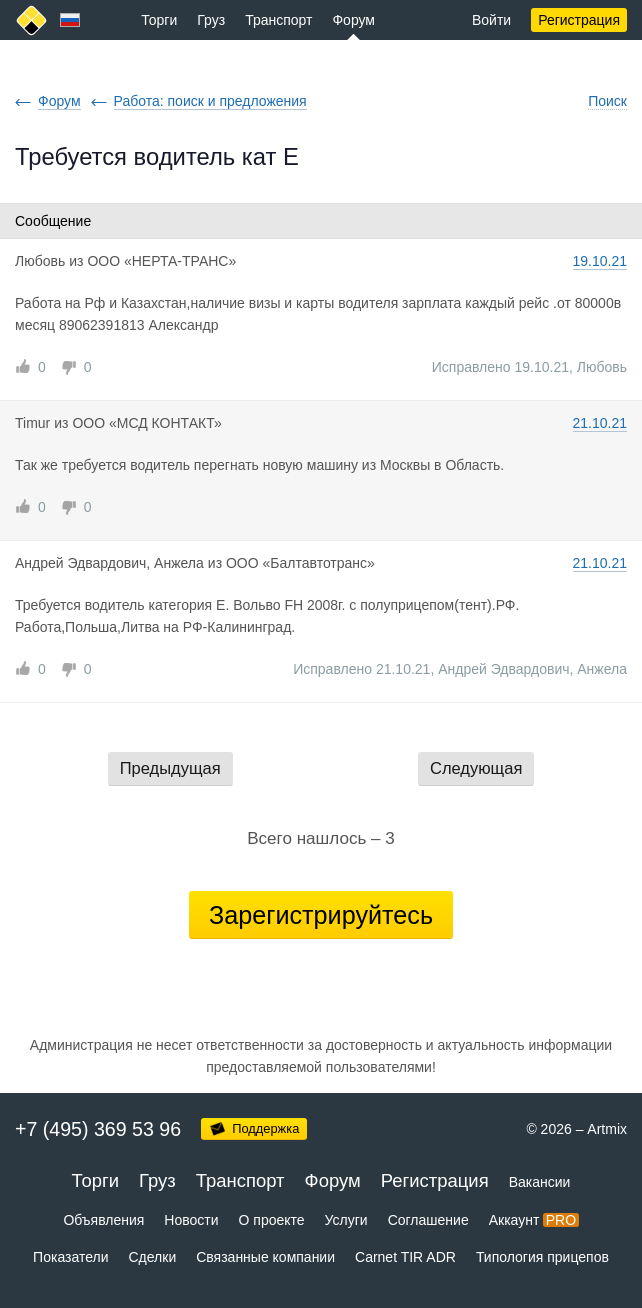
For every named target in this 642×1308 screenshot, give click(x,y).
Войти (491, 20)
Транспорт (278, 20)
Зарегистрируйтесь (321, 915)
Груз (211, 20)
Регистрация (579, 20)
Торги (159, 20)
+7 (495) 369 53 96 (98, 1129)
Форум (353, 20)
